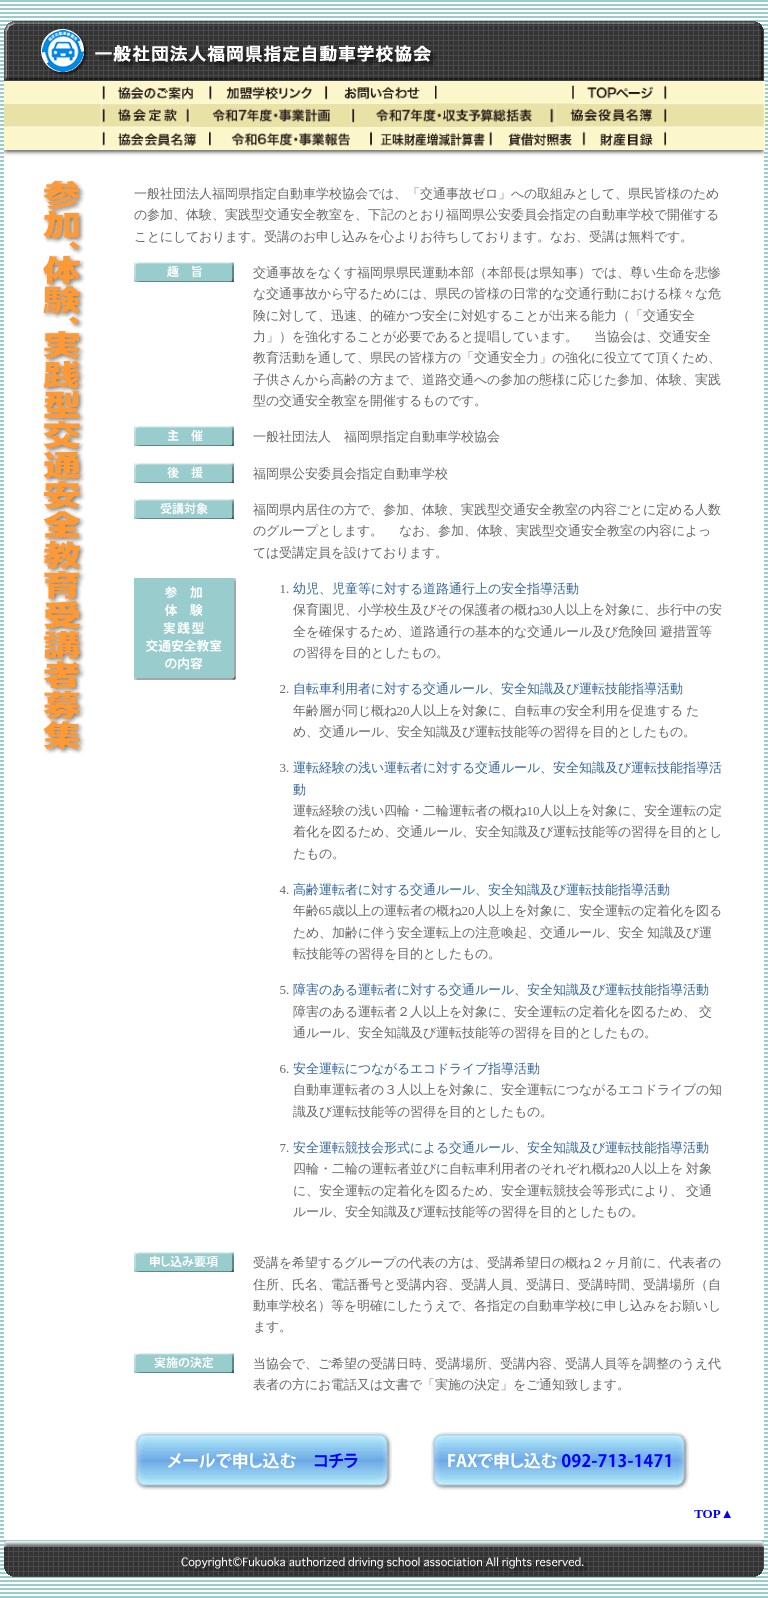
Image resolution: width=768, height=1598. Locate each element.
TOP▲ (713, 1513)
